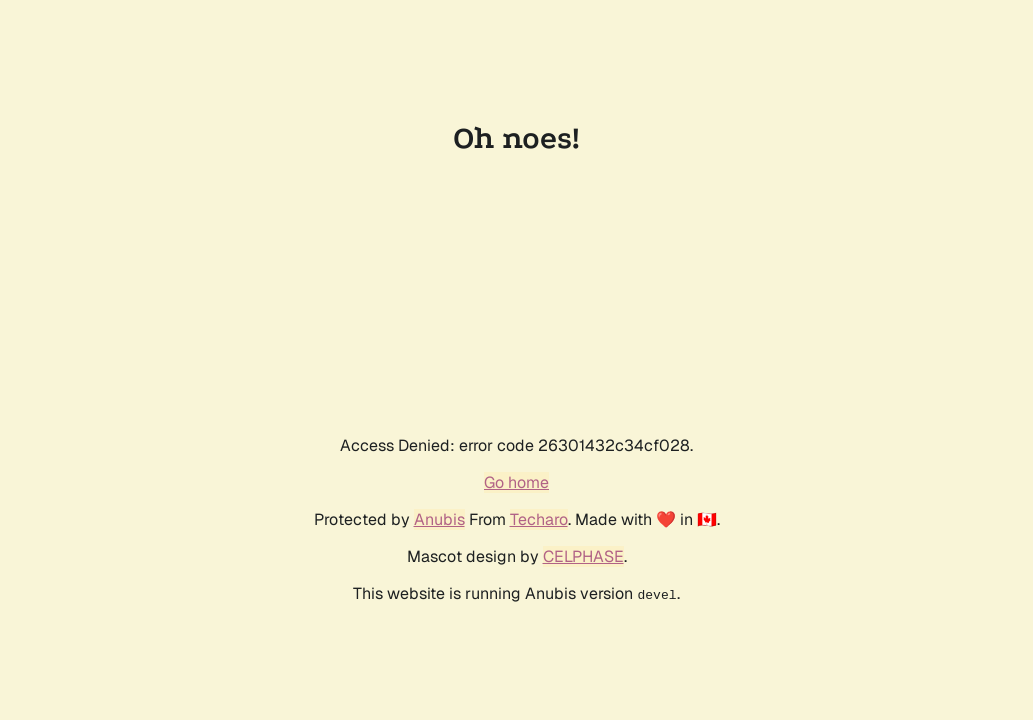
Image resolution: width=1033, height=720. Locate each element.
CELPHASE (583, 556)
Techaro (539, 519)
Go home (516, 482)
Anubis (439, 519)
